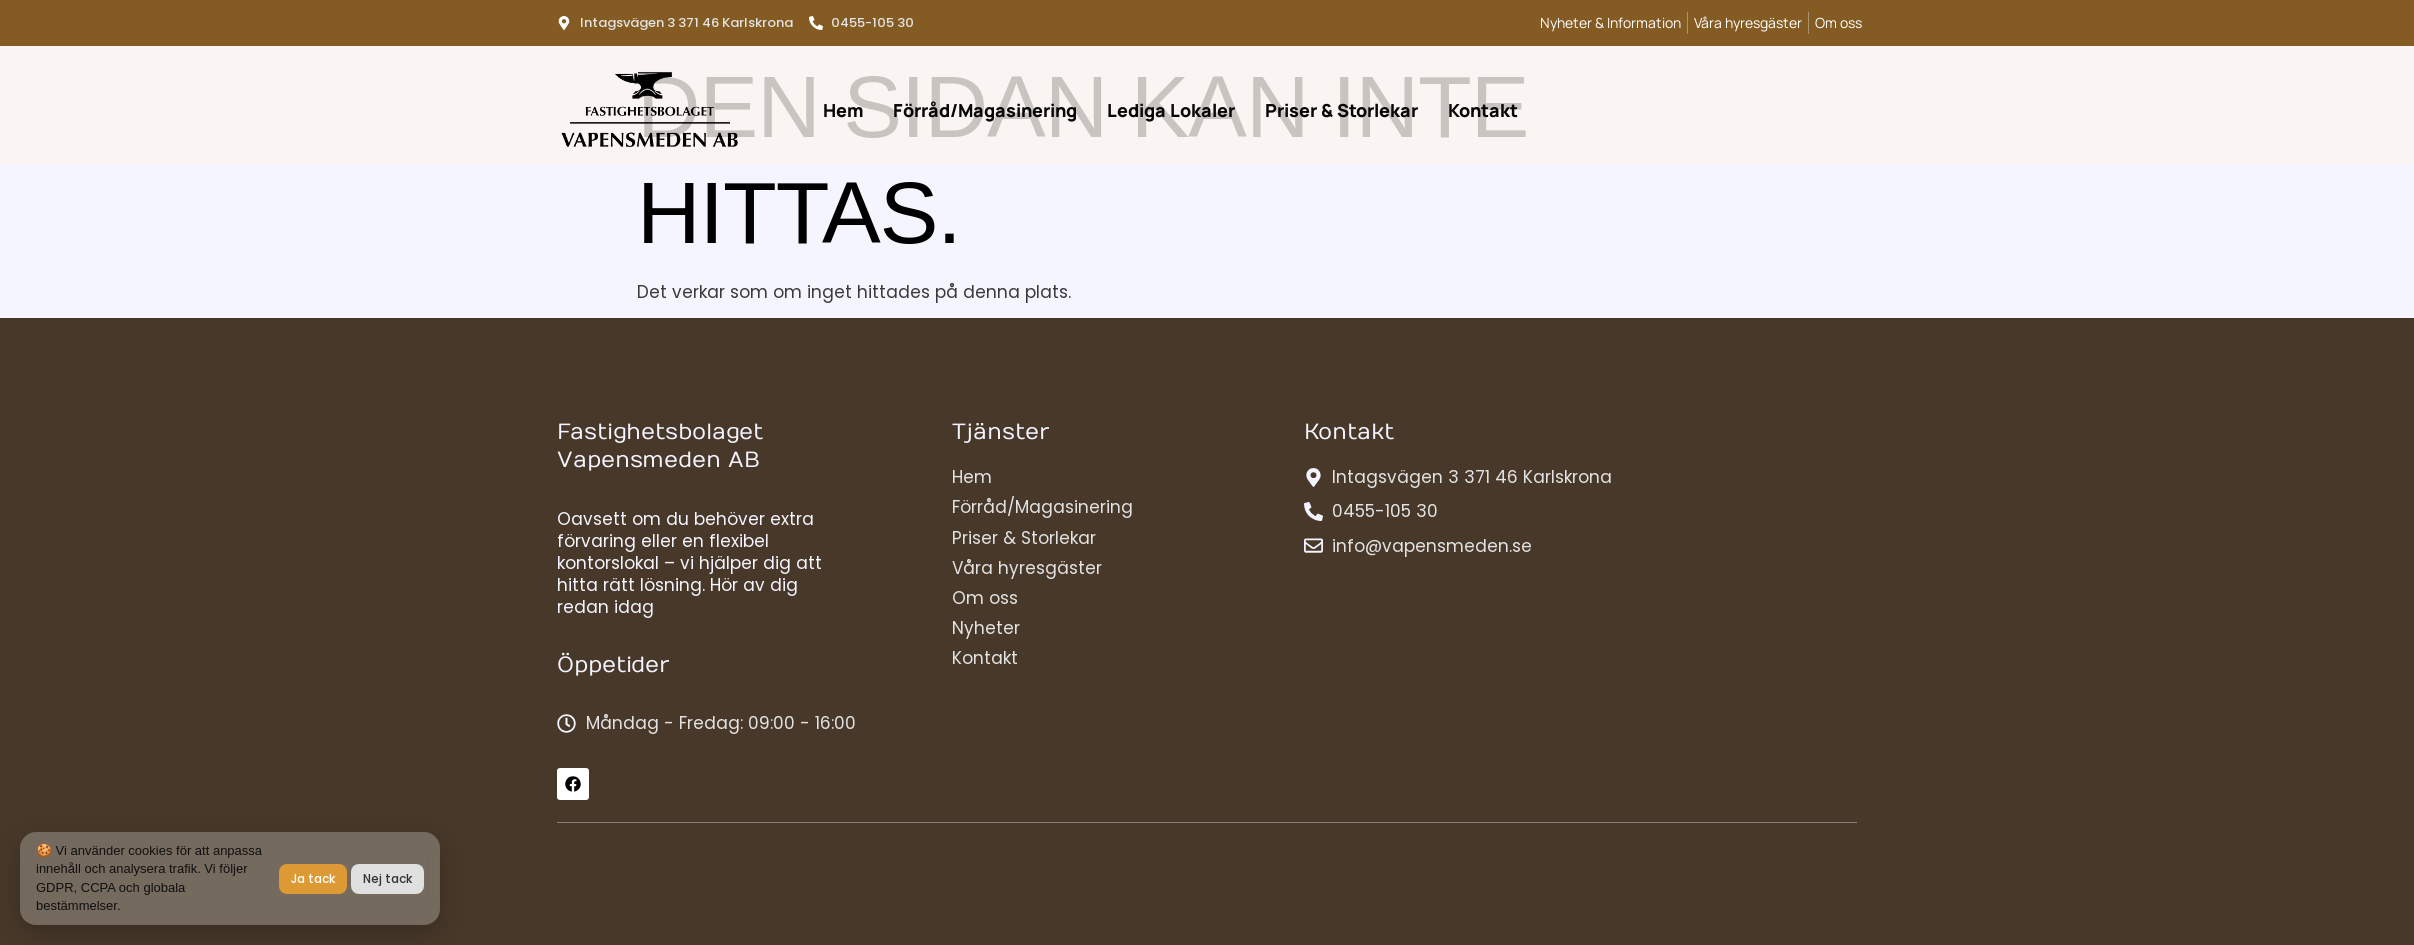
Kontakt (1483, 110)
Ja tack (313, 878)
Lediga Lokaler (1171, 110)
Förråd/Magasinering (985, 110)
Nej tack (387, 878)
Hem (843, 110)
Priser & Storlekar (1341, 110)
